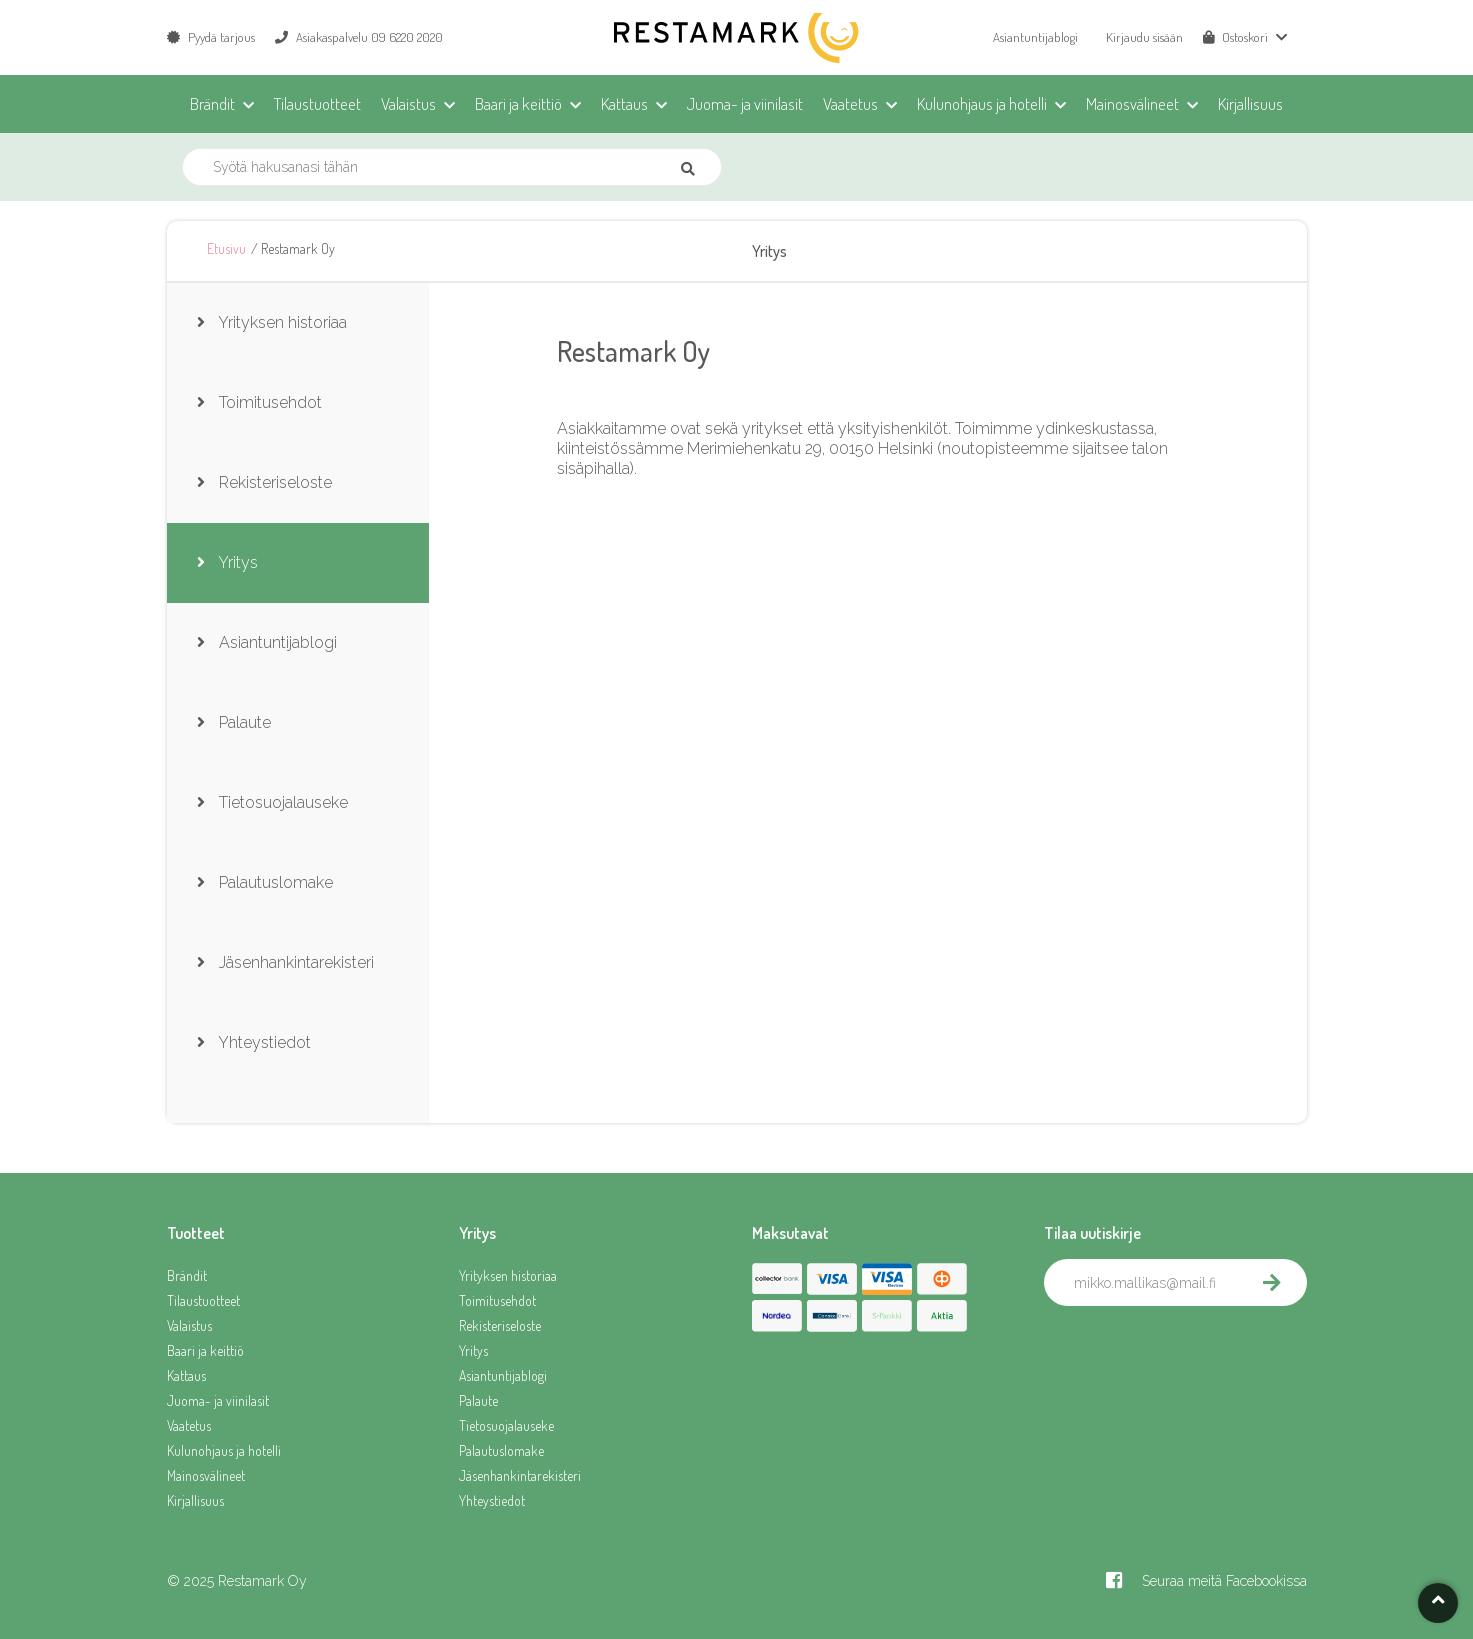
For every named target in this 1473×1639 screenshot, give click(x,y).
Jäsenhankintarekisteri (520, 1475)
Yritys (473, 1350)
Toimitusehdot (497, 1300)
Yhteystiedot (492, 1500)
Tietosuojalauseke (506, 1425)
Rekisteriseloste (500, 1325)
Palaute (478, 1400)
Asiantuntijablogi (1035, 37)
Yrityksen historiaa (508, 1275)
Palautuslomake (501, 1450)
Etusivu (226, 248)
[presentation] (1196, 1350)
